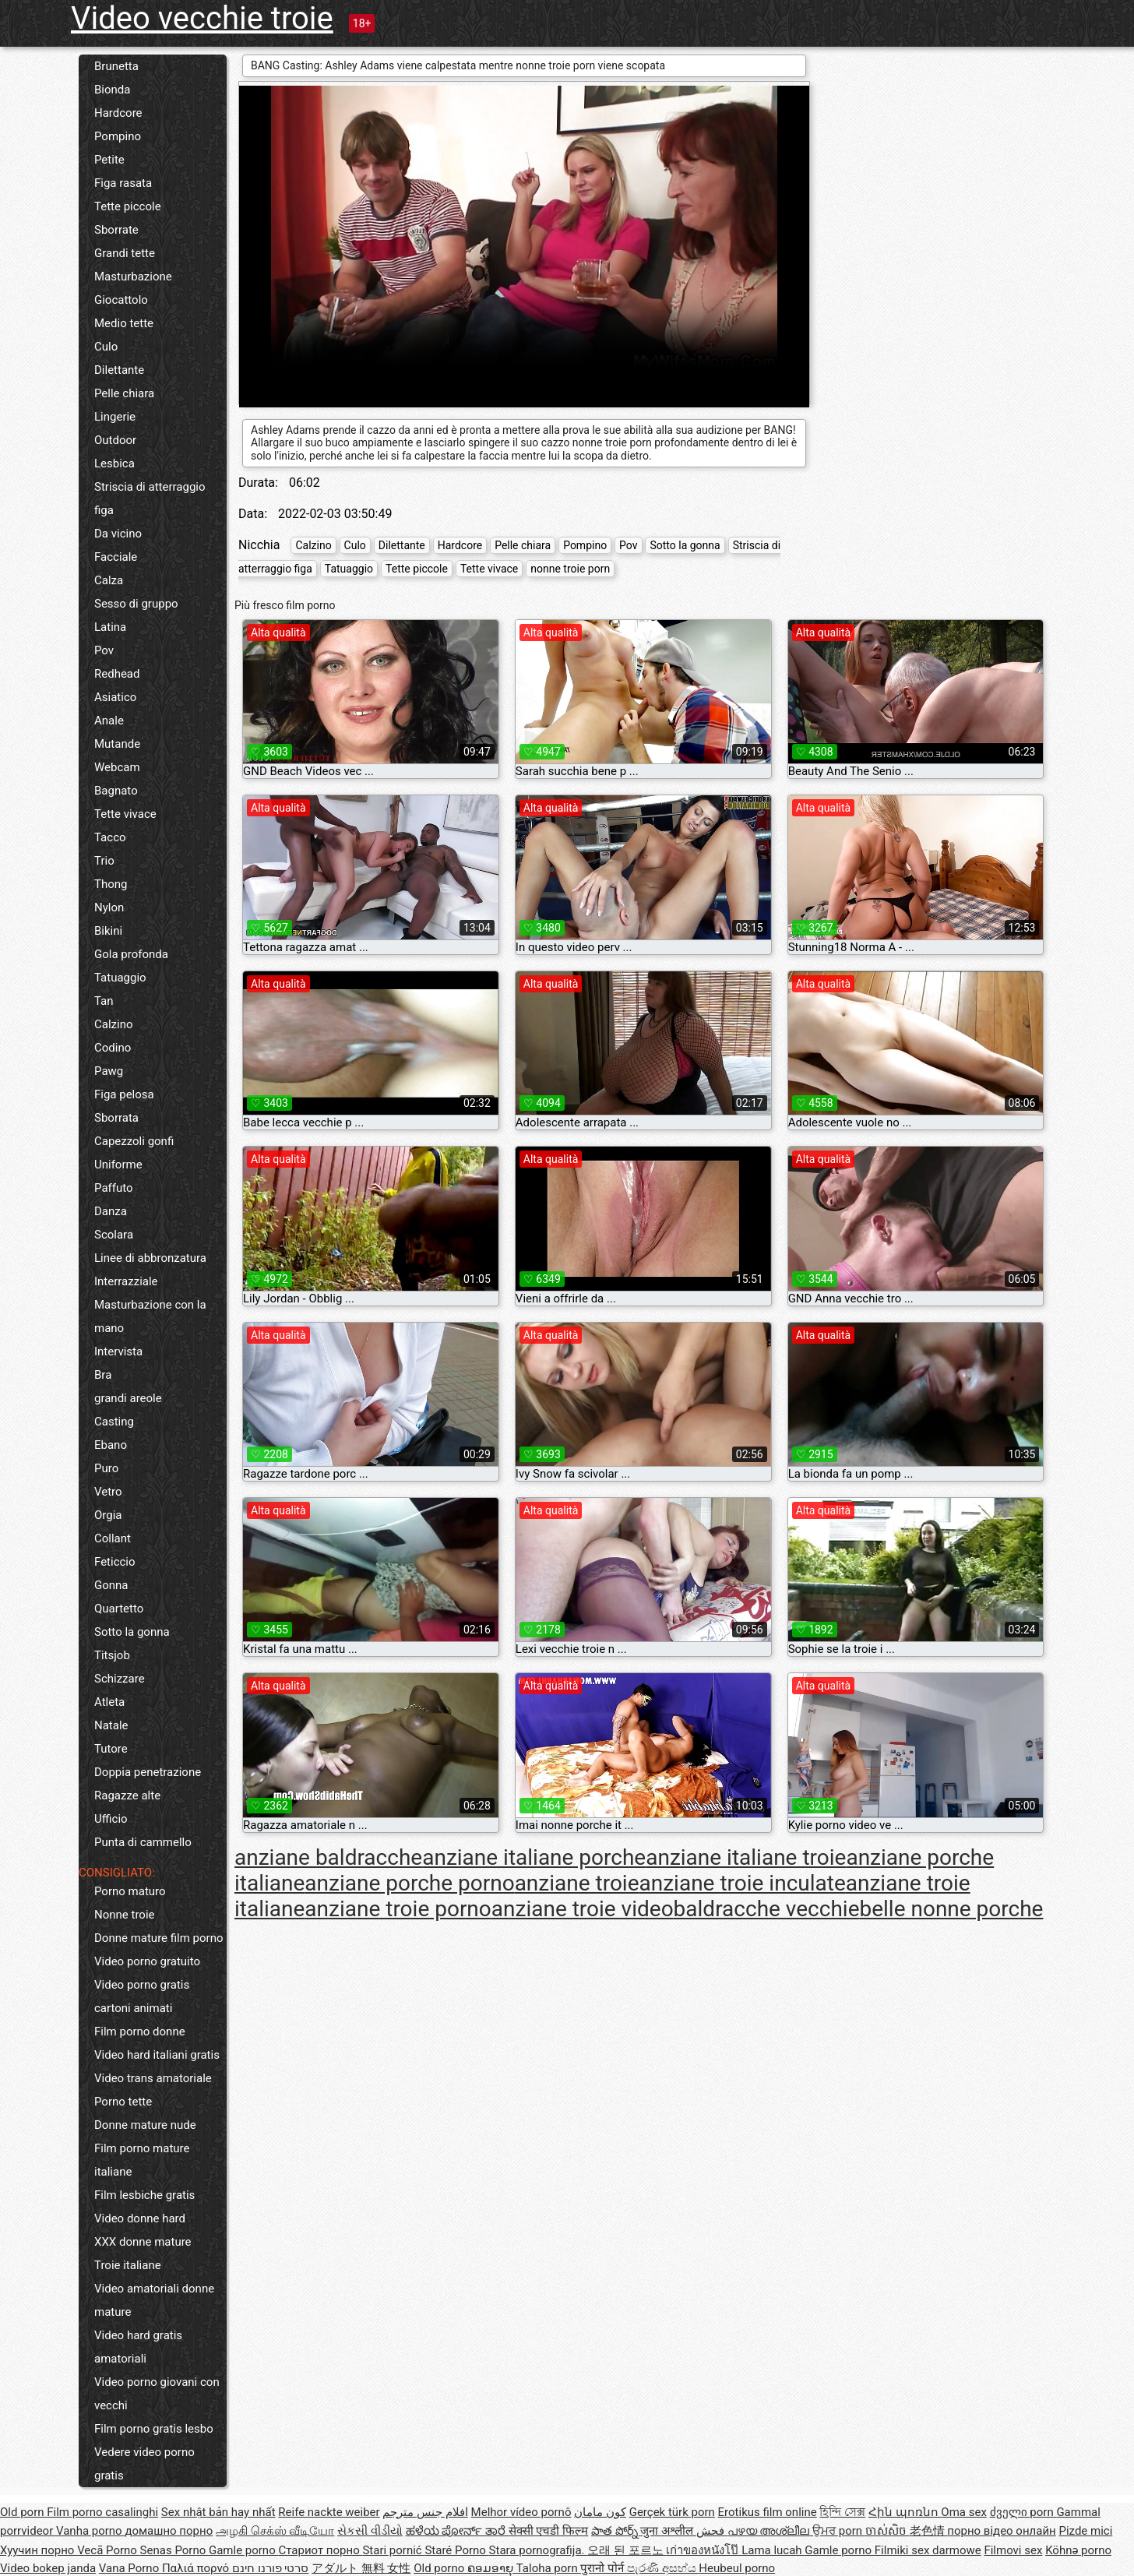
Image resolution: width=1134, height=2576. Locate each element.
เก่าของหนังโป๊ (703, 2550)
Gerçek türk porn (672, 2512)
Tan (104, 1001)
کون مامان (600, 2512)
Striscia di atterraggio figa (150, 498)
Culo (106, 347)
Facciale (115, 557)
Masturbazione (133, 277)
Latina (110, 627)
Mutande (117, 744)
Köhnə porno (1078, 2550)
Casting (114, 1422)
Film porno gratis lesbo (153, 2429)
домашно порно (169, 2531)
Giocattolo (121, 300)
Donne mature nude (145, 2125)
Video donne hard (139, 2218)
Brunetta (116, 66)
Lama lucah (773, 2550)
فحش (711, 2531)
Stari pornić (393, 2550)
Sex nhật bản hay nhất (218, 2512)
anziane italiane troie (746, 1857)
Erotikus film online (767, 2512)
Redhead (117, 674)
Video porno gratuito (147, 1961)
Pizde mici (1085, 2531)
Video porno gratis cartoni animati (141, 1996)
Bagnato (116, 791)
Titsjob (112, 1655)
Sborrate (116, 230)
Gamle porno (243, 2550)
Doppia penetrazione (147, 1772)
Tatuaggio (120, 978)
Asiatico (115, 697)
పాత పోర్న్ (615, 2531)
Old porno (440, 2568)
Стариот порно (320, 2550)
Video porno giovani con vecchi (157, 2393)
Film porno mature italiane (141, 2160)
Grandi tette (124, 253)
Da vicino (118, 534)
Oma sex (964, 2512)
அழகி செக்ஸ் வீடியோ (275, 2531)
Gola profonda (131, 954)
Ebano (110, 1445)
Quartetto (118, 1609)
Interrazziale (126, 1281)
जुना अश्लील (668, 2531)
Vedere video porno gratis (144, 2464)
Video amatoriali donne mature (154, 2300)
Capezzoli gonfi (134, 1141)
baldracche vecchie (767, 1909)
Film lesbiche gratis (144, 2195)
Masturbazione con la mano (150, 1316)
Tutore (111, 1749)
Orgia (108, 1515)
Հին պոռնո (904, 2512)
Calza (108, 580)
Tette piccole (127, 206)
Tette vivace (125, 814)
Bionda (112, 90)
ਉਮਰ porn (838, 2531)
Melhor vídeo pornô (521, 2512)
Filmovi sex (1013, 2550)
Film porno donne (139, 2032)
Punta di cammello (143, 1842)
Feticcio (115, 1562)
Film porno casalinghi (102, 2512)
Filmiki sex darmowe (928, 2550)
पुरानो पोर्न (603, 2568)
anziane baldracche (328, 1857)
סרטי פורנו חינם (270, 2568)
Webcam (117, 767)
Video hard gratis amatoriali (138, 2347)
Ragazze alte (127, 1795)
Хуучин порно (38, 2550)
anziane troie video (582, 1909)
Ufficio (111, 1819)
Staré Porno (456, 2550)
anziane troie (577, 1883)
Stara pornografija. (538, 2550)
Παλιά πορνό (197, 2568)
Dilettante (119, 370)
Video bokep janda (48, 2568)
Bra (102, 1375)
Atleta (109, 1702)
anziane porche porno (409, 1883)
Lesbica (114, 463)
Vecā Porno (108, 2550)
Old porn (23, 2512)
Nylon (109, 907)
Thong (110, 884)
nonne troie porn (570, 568)
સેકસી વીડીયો (370, 2531)
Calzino (113, 1024)
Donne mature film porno (158, 1938)
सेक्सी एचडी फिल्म (548, 2531)
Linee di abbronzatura (150, 1258)
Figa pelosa (124, 1094)
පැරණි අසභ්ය (663, 2568)
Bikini (108, 931)
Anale (109, 721)
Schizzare (119, 1679)
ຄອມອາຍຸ (491, 2568)
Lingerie (115, 417)
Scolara (113, 1235)
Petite (109, 160)
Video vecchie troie (202, 18)
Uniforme (118, 1165)
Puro (106, 1468)
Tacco (110, 837)
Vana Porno (130, 2568)
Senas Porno (174, 2550)
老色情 (929, 2531)
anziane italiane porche (534, 1857)
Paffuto (113, 1188)
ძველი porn (1023, 2512)
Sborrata (116, 1118)
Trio (104, 861)
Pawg (108, 1071)
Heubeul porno (737, 2568)
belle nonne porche (951, 1909)
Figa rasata (123, 183)
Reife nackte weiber (328, 2512)
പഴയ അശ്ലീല (769, 2531)
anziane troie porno (398, 1909)
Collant (112, 1538)
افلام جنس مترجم (424, 2512)
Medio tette (123, 323)
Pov (104, 650)
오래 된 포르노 (626, 2550)
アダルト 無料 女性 (361, 2568)
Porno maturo (130, 1891)
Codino (112, 1048)
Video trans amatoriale (153, 2078)
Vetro (108, 1492)
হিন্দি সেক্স (842, 2512)
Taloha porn (548, 2568)
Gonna (111, 1585)
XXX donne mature (143, 2242)
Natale (111, 1725)
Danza (110, 1211)
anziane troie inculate (742, 1883)
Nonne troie (124, 1915)
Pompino (117, 136)
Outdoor (115, 440)
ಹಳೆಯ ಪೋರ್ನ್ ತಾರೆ (457, 2531)
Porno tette (123, 2102)
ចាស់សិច (887, 2531)
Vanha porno (90, 2531)
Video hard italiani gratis (157, 2055)
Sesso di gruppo (136, 604)
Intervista (118, 1351)
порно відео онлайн (1001, 2531)
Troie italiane (127, 2265)
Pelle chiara (124, 393)
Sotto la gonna (132, 1632)
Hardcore (118, 113)
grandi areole (128, 1398)
